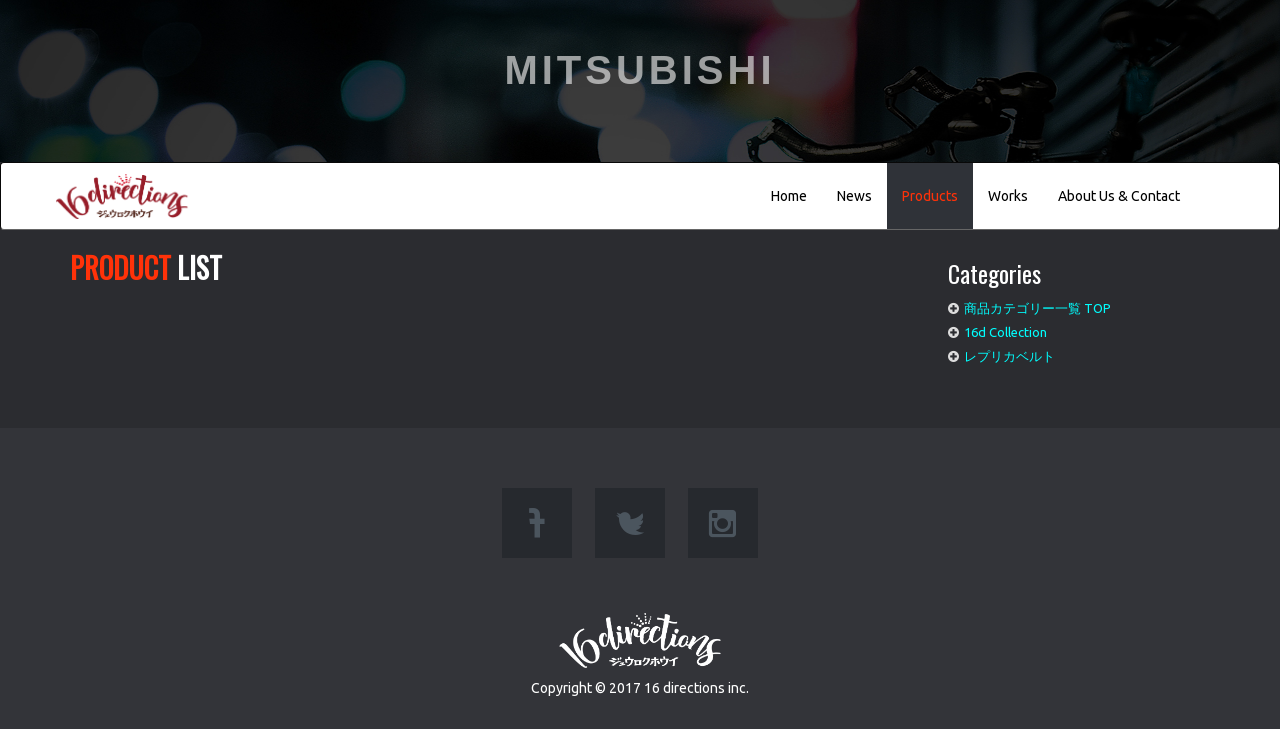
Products (930, 196)
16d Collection (1005, 332)
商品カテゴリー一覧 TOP (1037, 308)
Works (1008, 196)
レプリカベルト (1009, 356)
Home (789, 196)
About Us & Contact (1119, 196)
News (854, 196)
